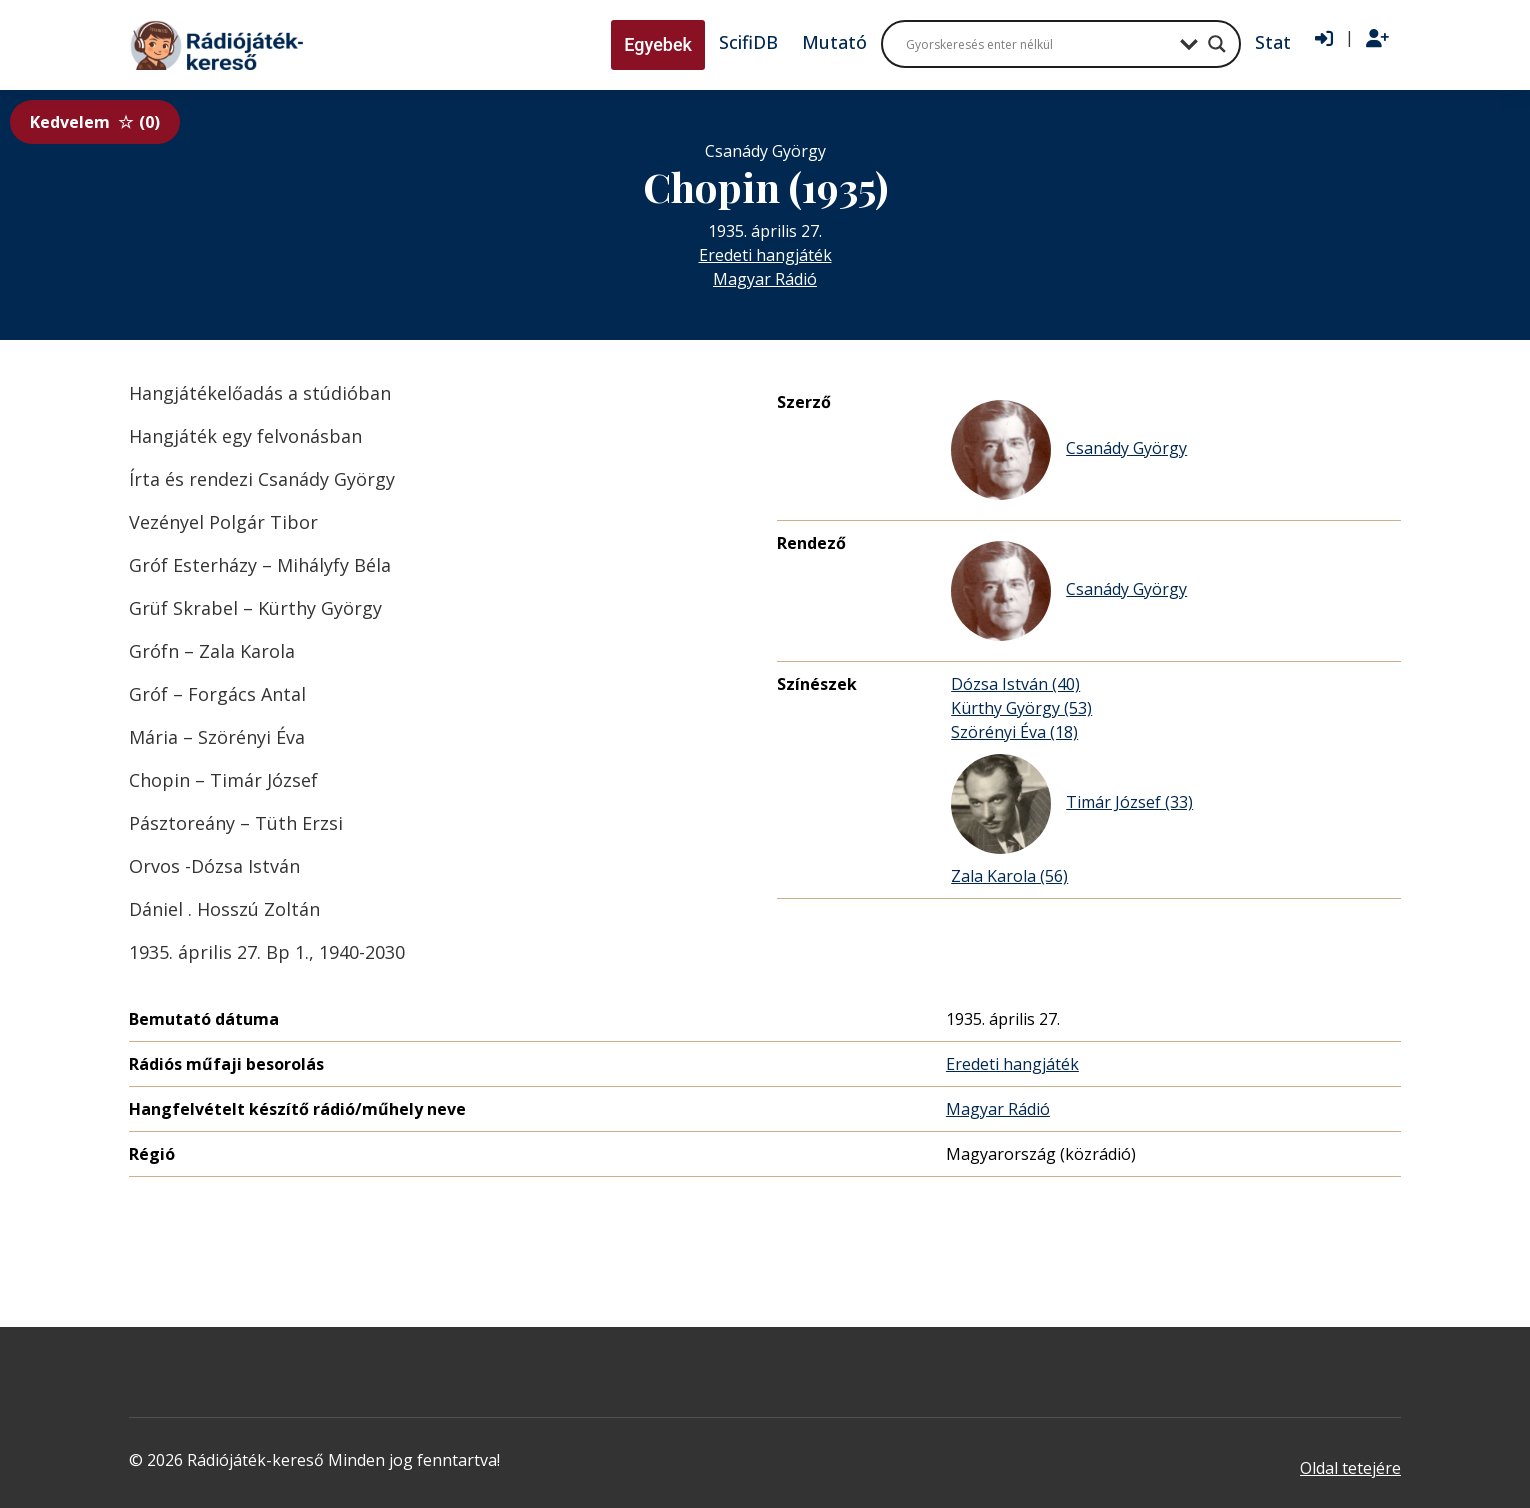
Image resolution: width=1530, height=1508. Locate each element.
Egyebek (658, 44)
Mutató (834, 42)
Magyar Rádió (765, 279)
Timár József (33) (1072, 804)
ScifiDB (748, 42)
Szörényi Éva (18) (1014, 732)
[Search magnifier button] (1217, 44)
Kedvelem (95, 122)
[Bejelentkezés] (1324, 39)
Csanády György (1069, 450)
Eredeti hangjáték (765, 255)
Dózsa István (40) (1015, 684)
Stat (1273, 42)
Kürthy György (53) (1021, 708)
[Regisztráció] (1377, 39)
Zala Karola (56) (1009, 876)
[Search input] (1038, 44)
